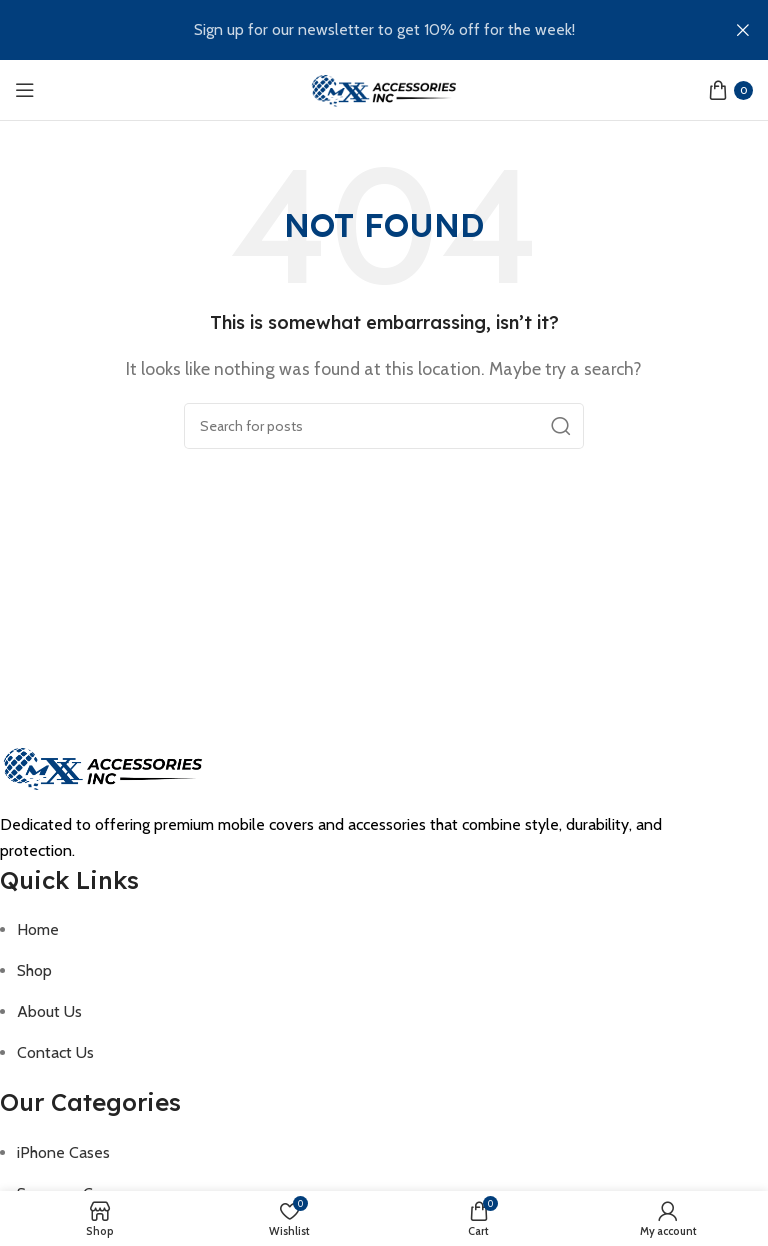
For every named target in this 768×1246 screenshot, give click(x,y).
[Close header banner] (743, 30)
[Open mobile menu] (25, 90)
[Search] (384, 426)
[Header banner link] (354, 30)
